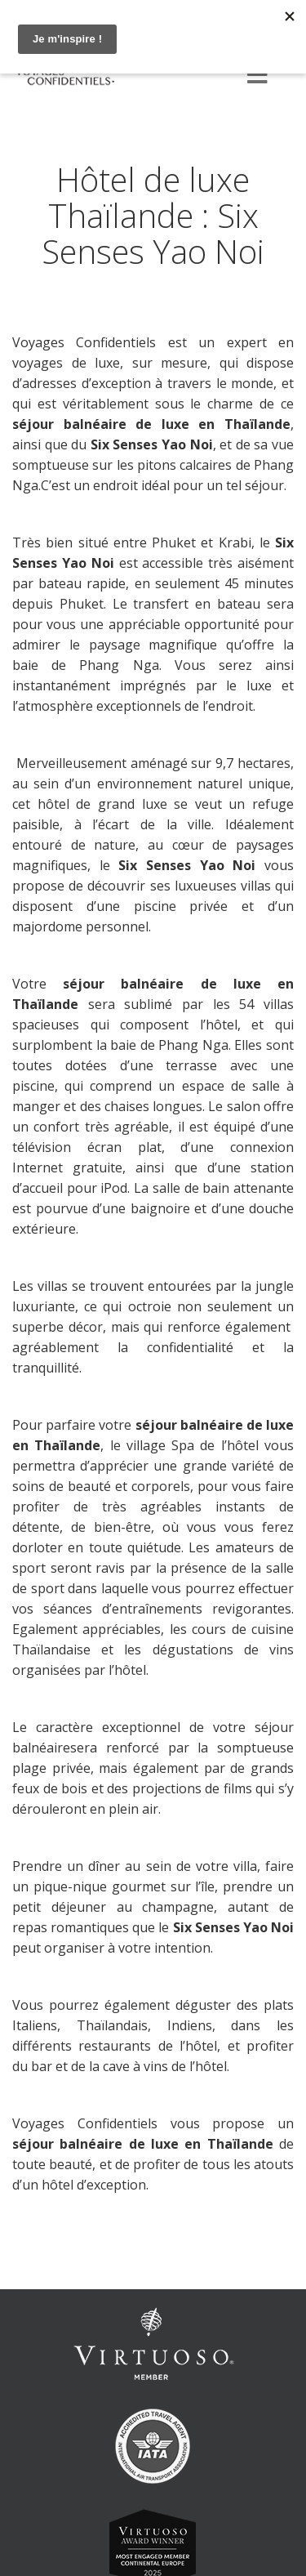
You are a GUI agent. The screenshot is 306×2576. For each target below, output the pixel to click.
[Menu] (257, 76)
